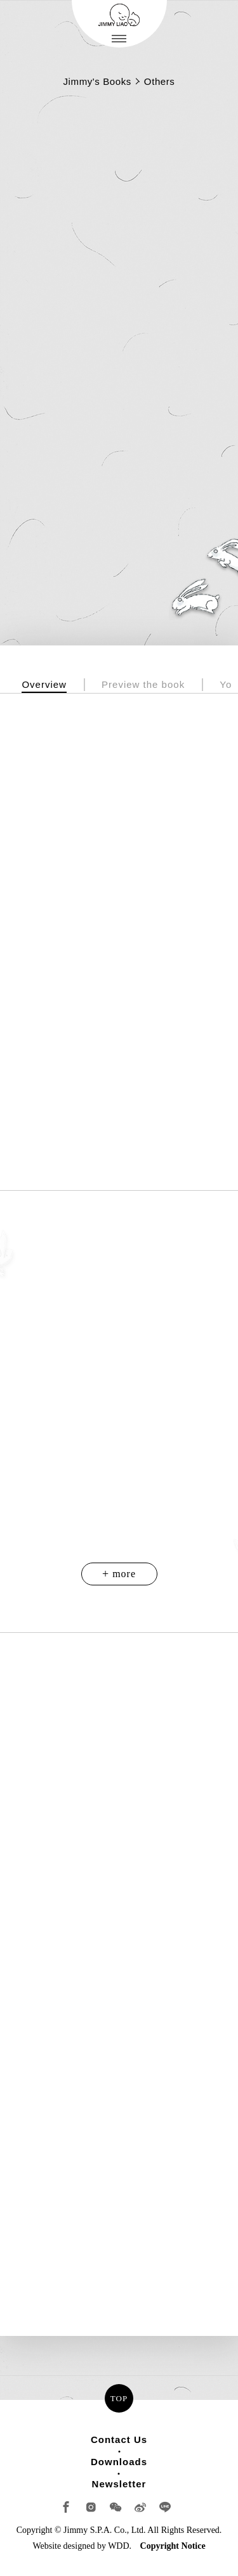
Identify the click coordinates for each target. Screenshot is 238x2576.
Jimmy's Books (97, 81)
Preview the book (143, 684)
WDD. (119, 2546)
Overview (44, 684)
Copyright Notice (173, 2546)
